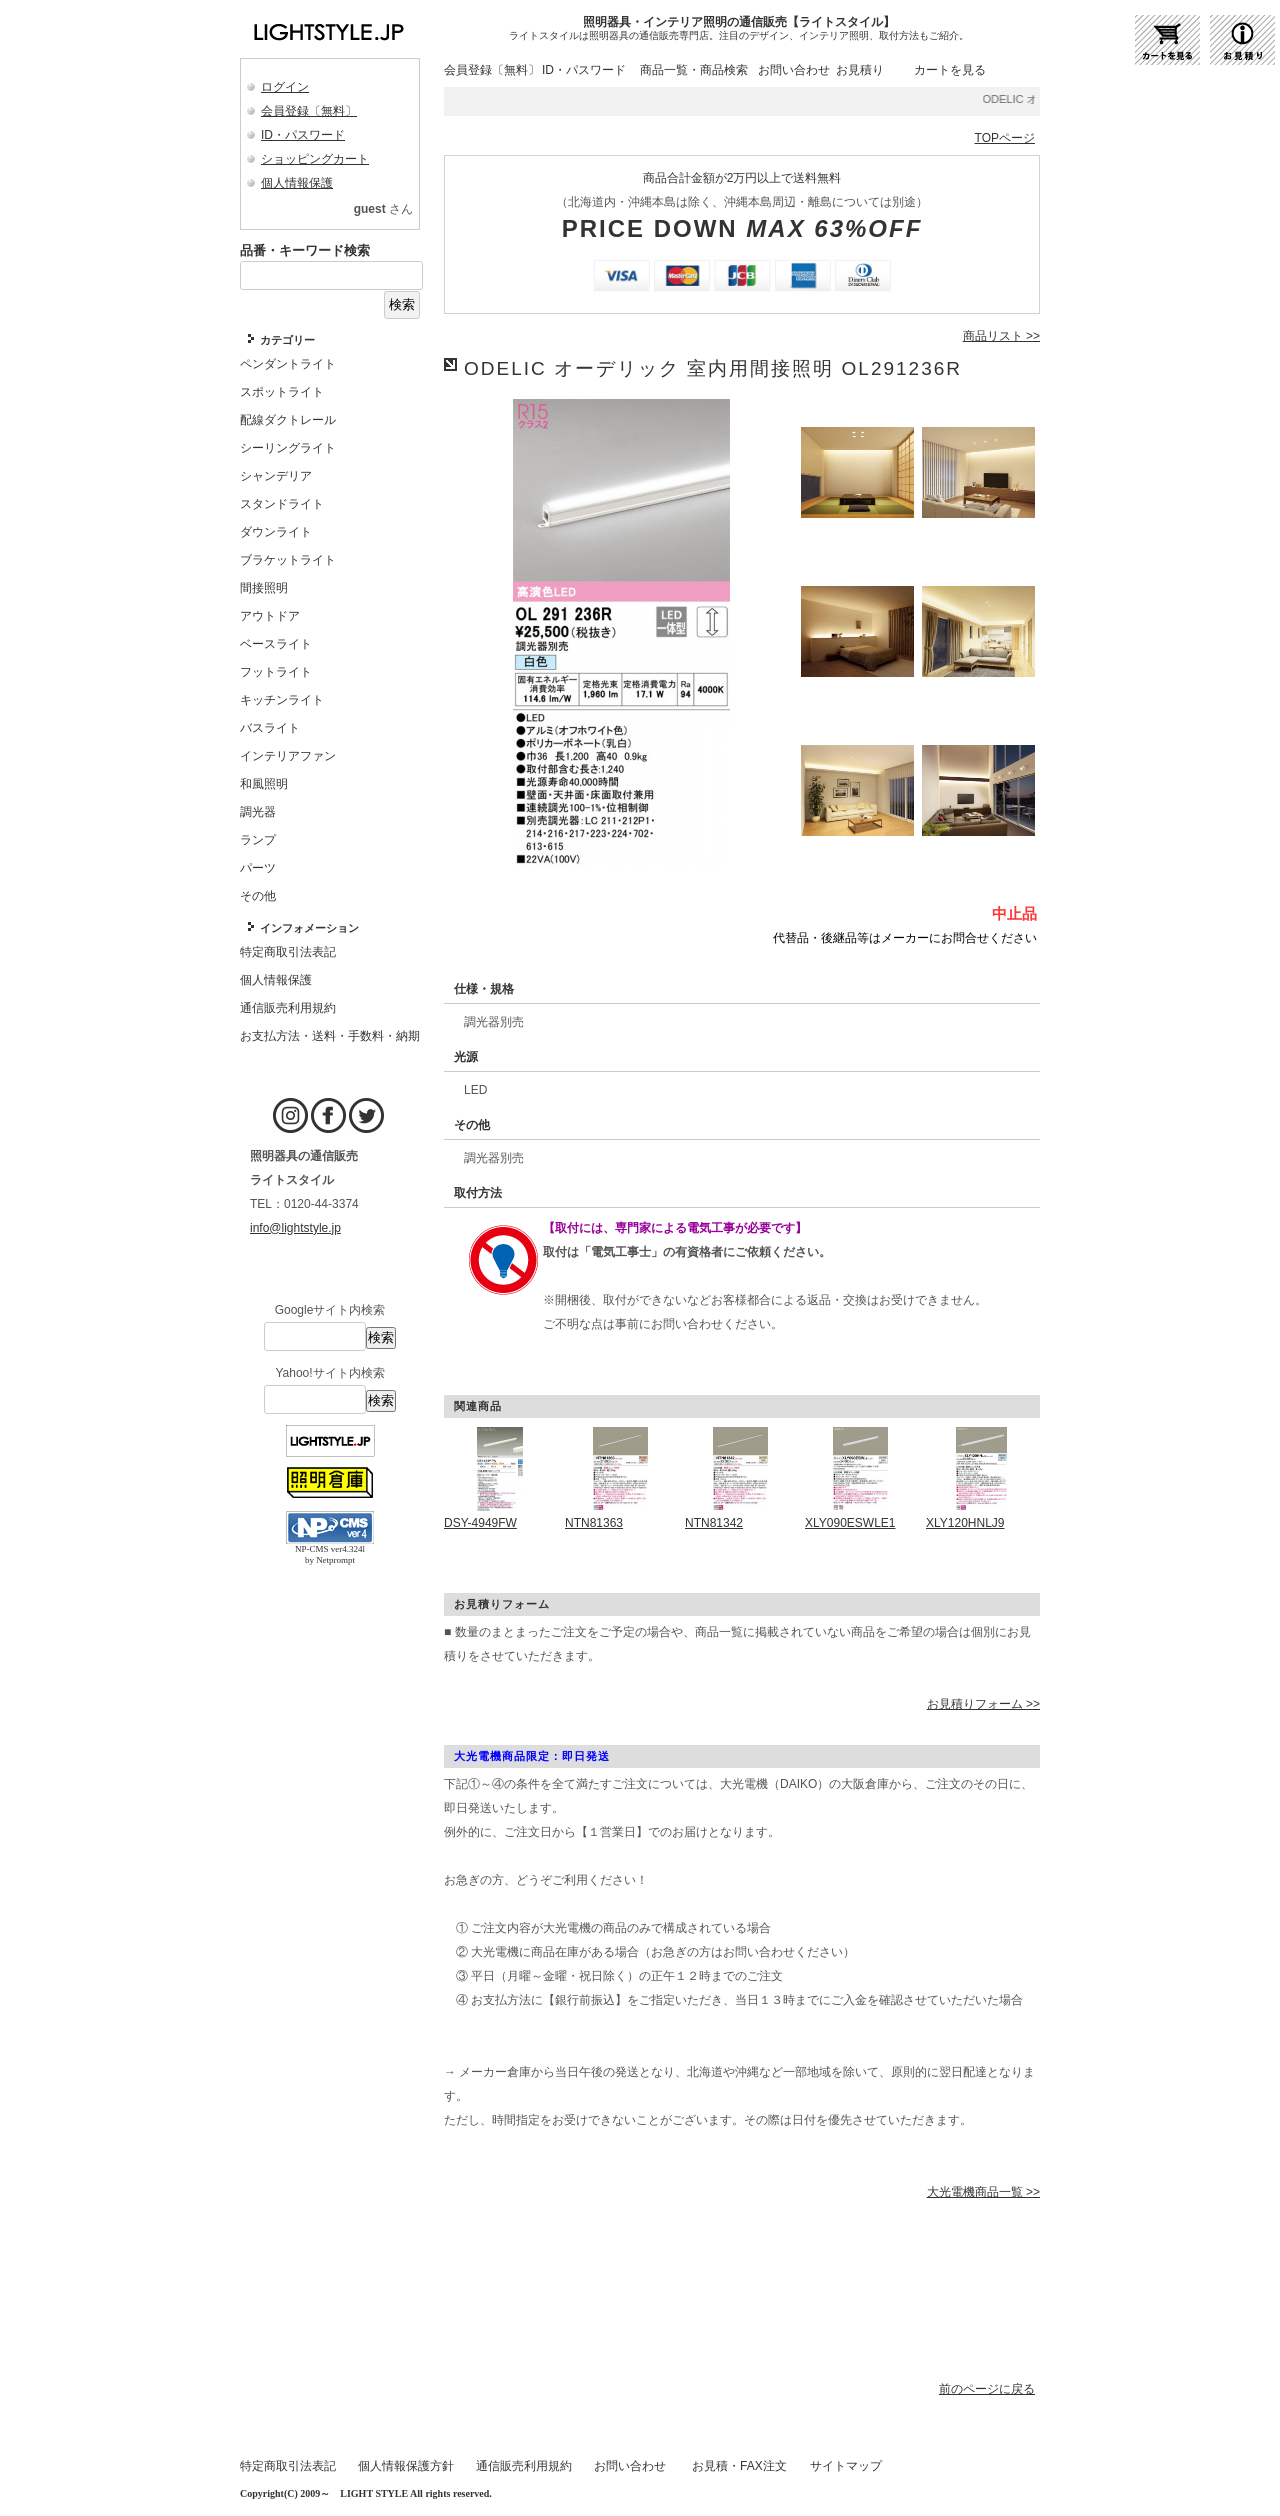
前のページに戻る (987, 2389)
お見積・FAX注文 (739, 2466)
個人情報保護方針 (406, 2466)
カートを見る (950, 70)
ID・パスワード (303, 135)
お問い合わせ (794, 70)
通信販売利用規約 (524, 2466)
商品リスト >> (1001, 336)
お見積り (860, 70)
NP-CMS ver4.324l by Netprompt (330, 1554)
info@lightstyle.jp (295, 1228)
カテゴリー (287, 340)
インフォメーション (309, 928)
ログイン (285, 87)
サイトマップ (846, 2466)
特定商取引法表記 (288, 2466)
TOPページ (1005, 138)
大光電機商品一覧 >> (983, 2192)
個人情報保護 (297, 183)
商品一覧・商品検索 (694, 70)
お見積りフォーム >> (983, 1704)
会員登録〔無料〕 (309, 111)
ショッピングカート (315, 159)
